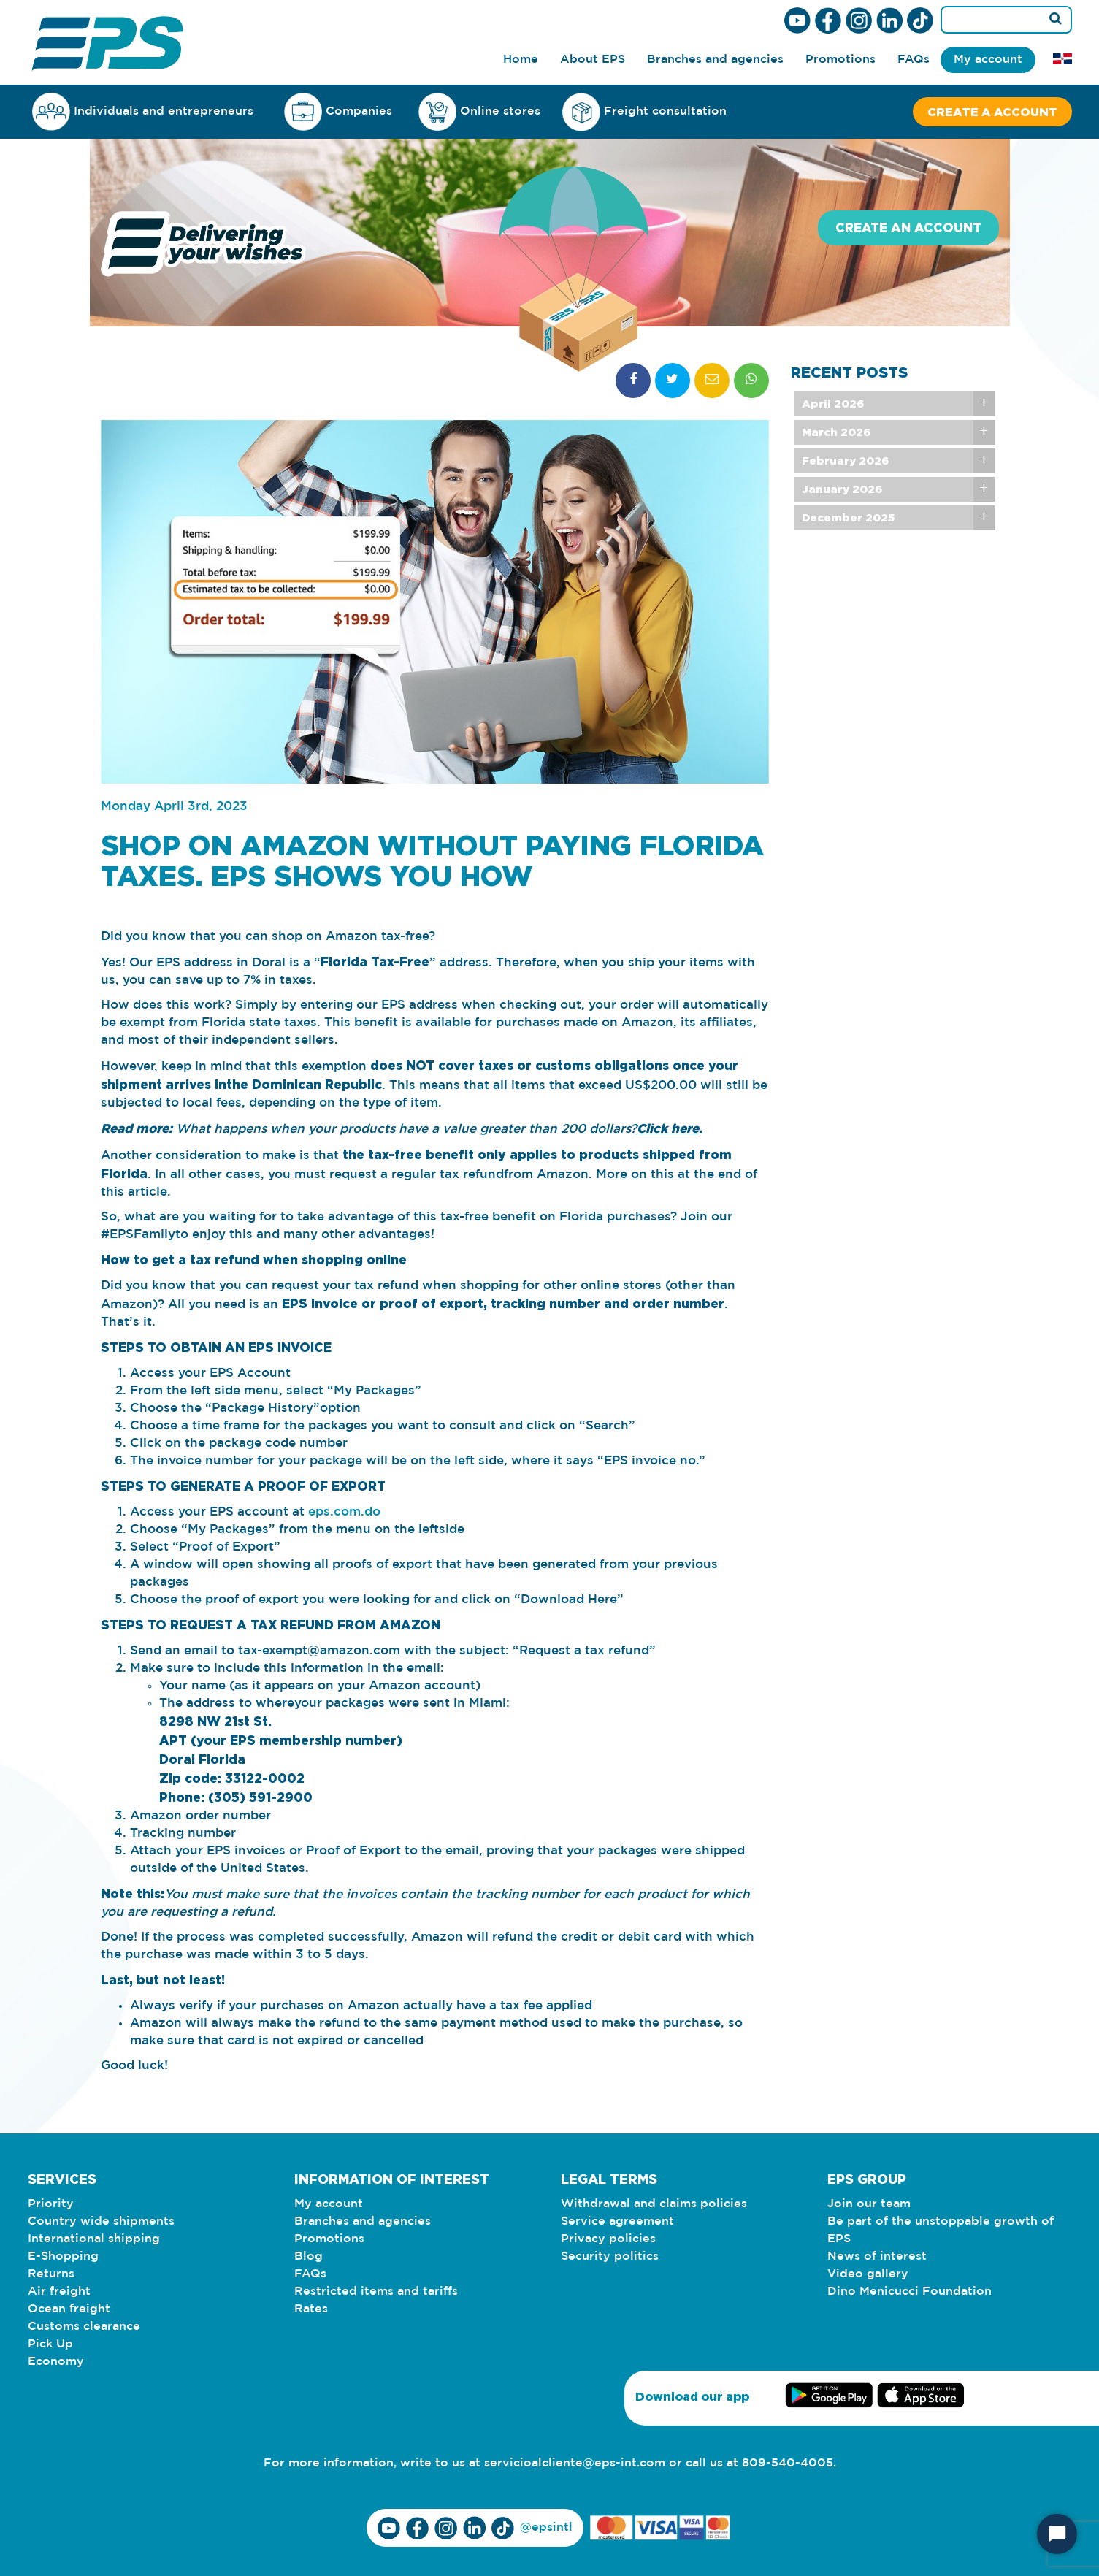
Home (520, 59)
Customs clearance (84, 2326)
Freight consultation (644, 112)
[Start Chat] (1057, 2534)
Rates (311, 2309)
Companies (338, 111)
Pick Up (50, 2344)
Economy (56, 2361)
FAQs (913, 59)
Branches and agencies (715, 59)
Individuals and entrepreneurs (142, 111)
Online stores (479, 112)
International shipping (94, 2238)
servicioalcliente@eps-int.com (574, 2463)
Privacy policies (608, 2238)
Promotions (840, 59)
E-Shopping (63, 2256)
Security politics (610, 2256)
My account (988, 59)
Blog (308, 2256)
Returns (51, 2274)
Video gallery (867, 2274)
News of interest (877, 2256)
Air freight (59, 2291)
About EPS (592, 59)
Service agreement (617, 2221)
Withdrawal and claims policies (654, 2203)
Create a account (992, 111)
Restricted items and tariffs (376, 2291)
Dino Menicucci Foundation (909, 2291)
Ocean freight (69, 2309)
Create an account (908, 227)
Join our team (869, 2203)
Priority (51, 2203)
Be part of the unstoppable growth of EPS (940, 2230)
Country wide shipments (101, 2221)
